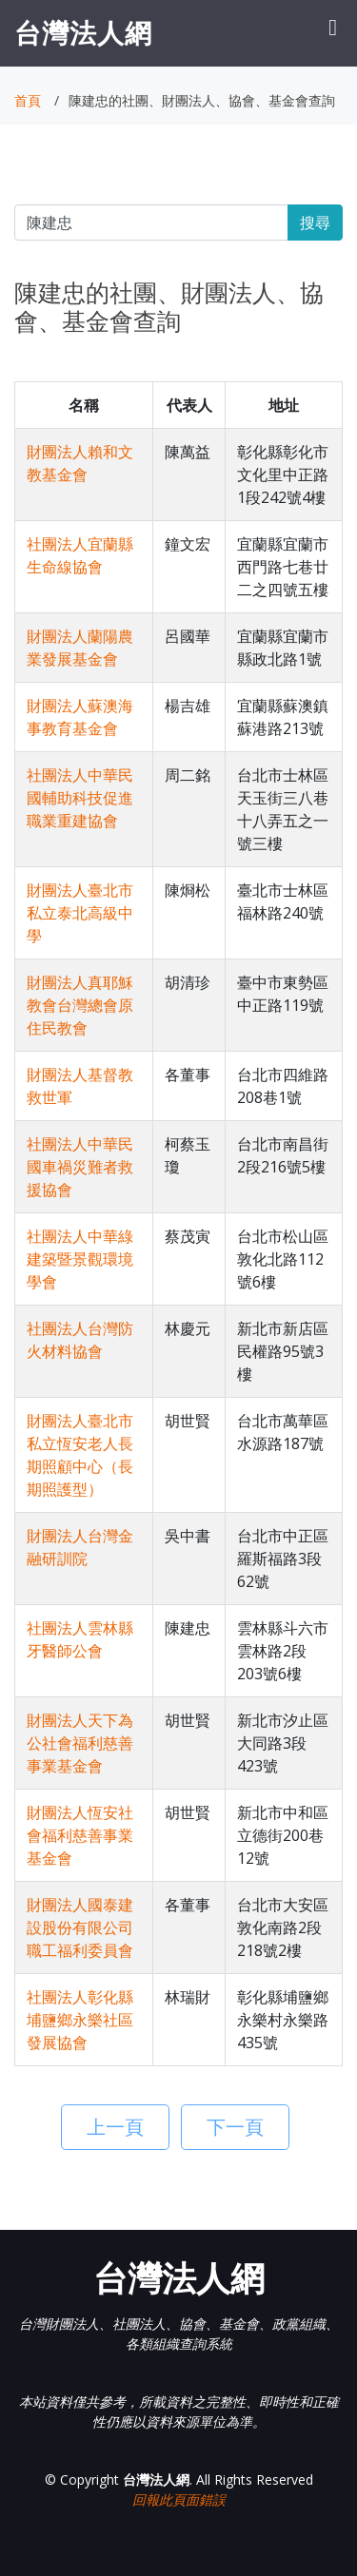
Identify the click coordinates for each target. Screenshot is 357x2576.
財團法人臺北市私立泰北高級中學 (80, 913)
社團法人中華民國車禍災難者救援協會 (80, 1166)
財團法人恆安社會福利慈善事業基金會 (80, 1835)
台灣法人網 (83, 32)
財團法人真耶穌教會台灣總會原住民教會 (80, 1005)
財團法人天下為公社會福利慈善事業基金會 (80, 1743)
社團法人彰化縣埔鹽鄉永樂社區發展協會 (80, 2019)
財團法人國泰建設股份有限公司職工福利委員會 (80, 1927)
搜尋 (315, 222)
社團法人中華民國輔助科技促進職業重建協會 (80, 798)
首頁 (27, 100)
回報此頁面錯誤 (179, 2499)
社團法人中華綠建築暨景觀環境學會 (80, 1259)
